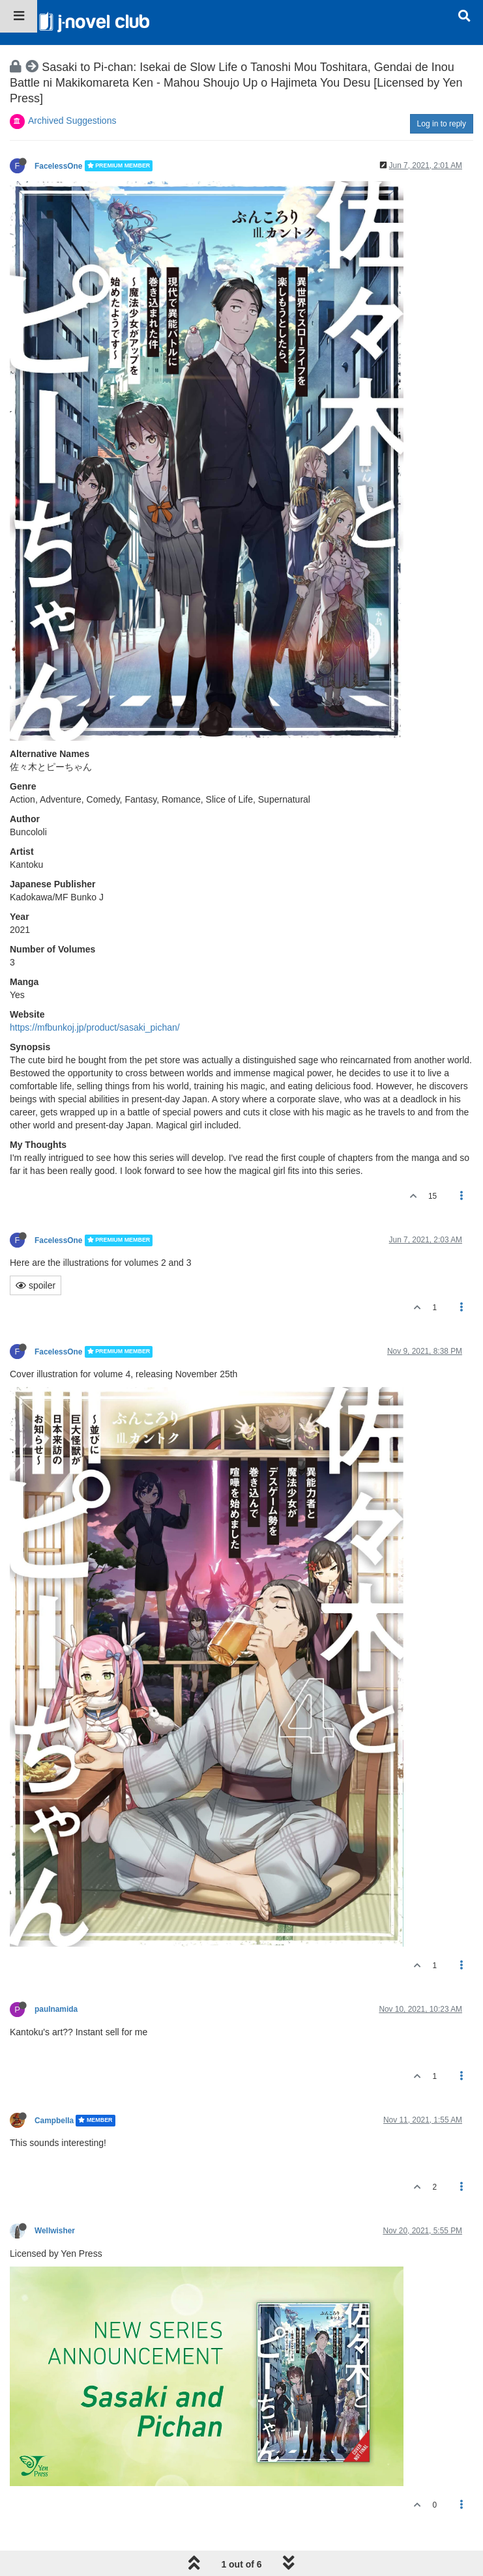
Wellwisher (55, 2230)
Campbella (54, 2120)
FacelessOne (58, 165)
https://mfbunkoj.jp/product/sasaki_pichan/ (95, 1027)
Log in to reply (441, 123)
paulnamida (56, 2009)
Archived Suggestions (72, 120)
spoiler (35, 1285)
